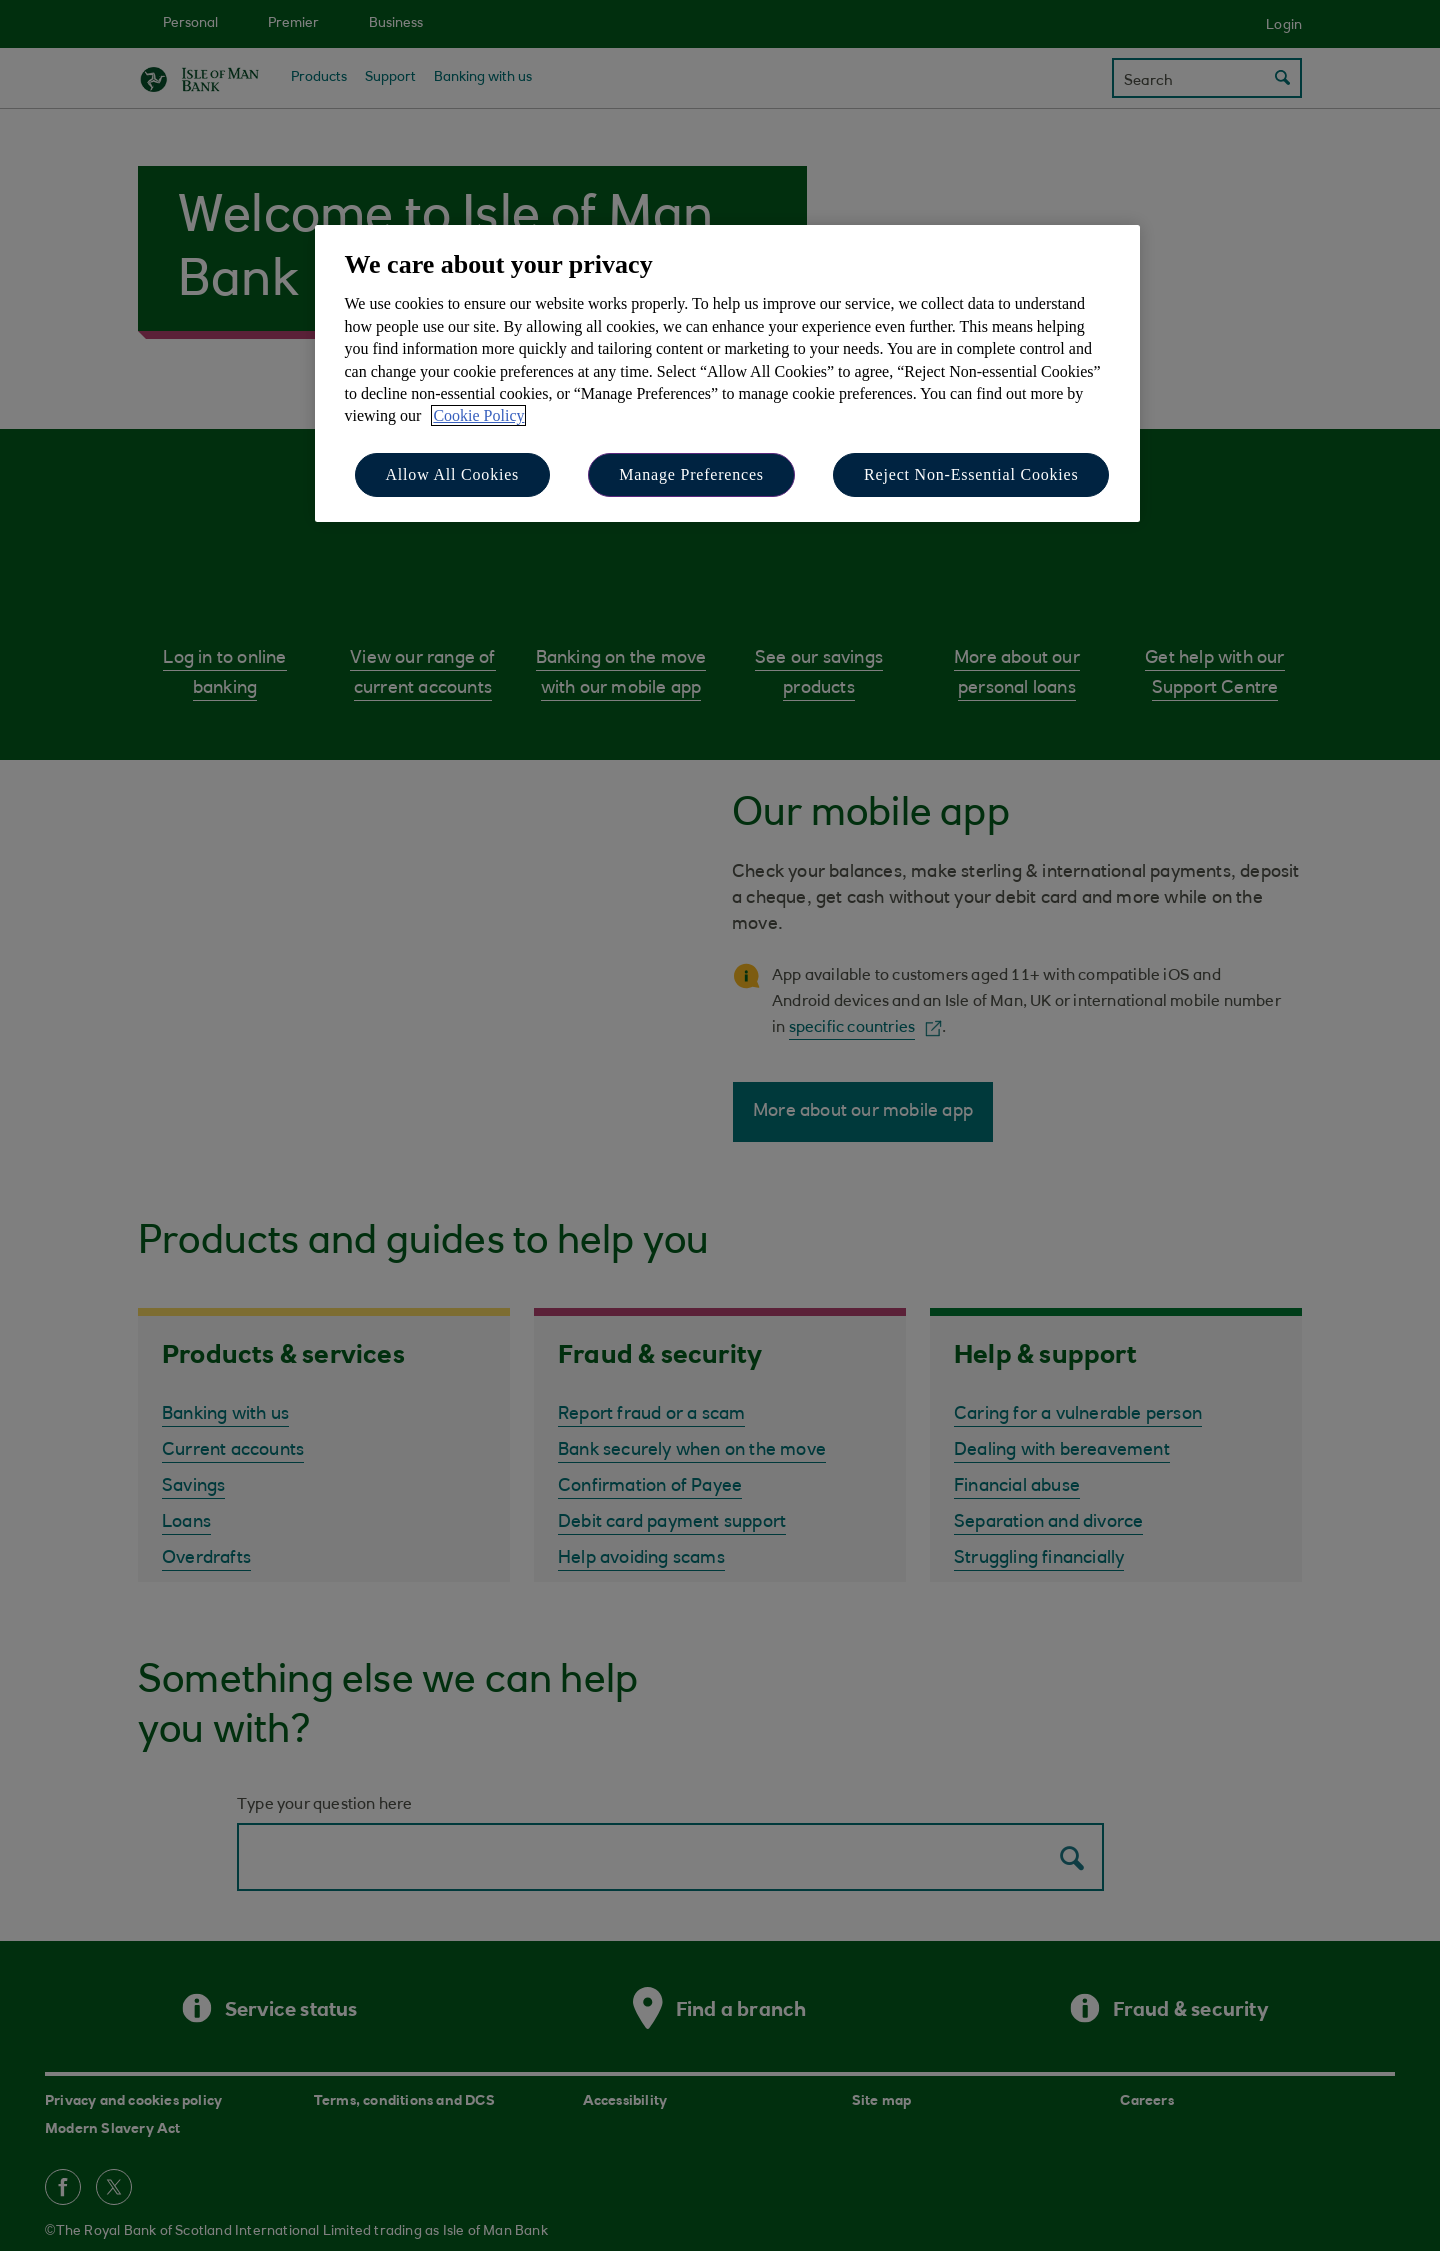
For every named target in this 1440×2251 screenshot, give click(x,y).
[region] (727, 373)
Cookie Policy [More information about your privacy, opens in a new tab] (478, 415)
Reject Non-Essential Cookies (971, 474)
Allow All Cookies (453, 474)
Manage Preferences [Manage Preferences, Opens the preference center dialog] (691, 474)
